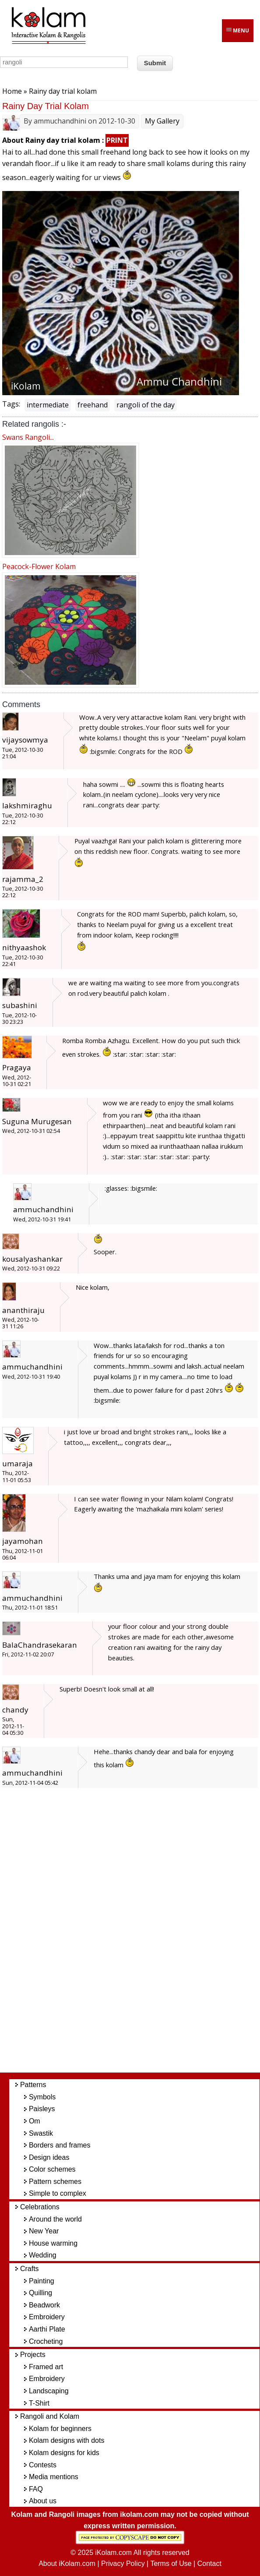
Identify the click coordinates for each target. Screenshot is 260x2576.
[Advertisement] (139, 1935)
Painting (41, 2281)
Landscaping (49, 2391)
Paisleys (42, 2108)
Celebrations (40, 2207)
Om (34, 2121)
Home (12, 91)
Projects (33, 2354)
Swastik (41, 2133)
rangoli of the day (145, 405)
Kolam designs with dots (67, 2440)
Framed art (46, 2367)
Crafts (29, 2268)
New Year (44, 2231)
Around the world (55, 2219)
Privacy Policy (123, 2563)
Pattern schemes (55, 2181)
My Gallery (162, 121)
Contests (42, 2465)
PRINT (117, 140)
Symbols (42, 2097)
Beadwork (44, 2305)
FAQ (36, 2489)
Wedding (42, 2255)
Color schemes (52, 2169)
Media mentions (53, 2476)
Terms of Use (170, 2563)
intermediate (48, 405)
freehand (92, 405)
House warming (53, 2243)
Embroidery (47, 2317)
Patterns (33, 2084)
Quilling (40, 2292)
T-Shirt (39, 2403)
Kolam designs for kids (64, 2452)
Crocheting (46, 2341)
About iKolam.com (67, 2563)
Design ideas (49, 2157)
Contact (209, 2563)
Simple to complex (57, 2193)
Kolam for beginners (60, 2428)
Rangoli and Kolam (49, 2416)
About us (42, 2501)
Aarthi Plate (47, 2329)
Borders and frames (60, 2145)
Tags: (11, 404)
